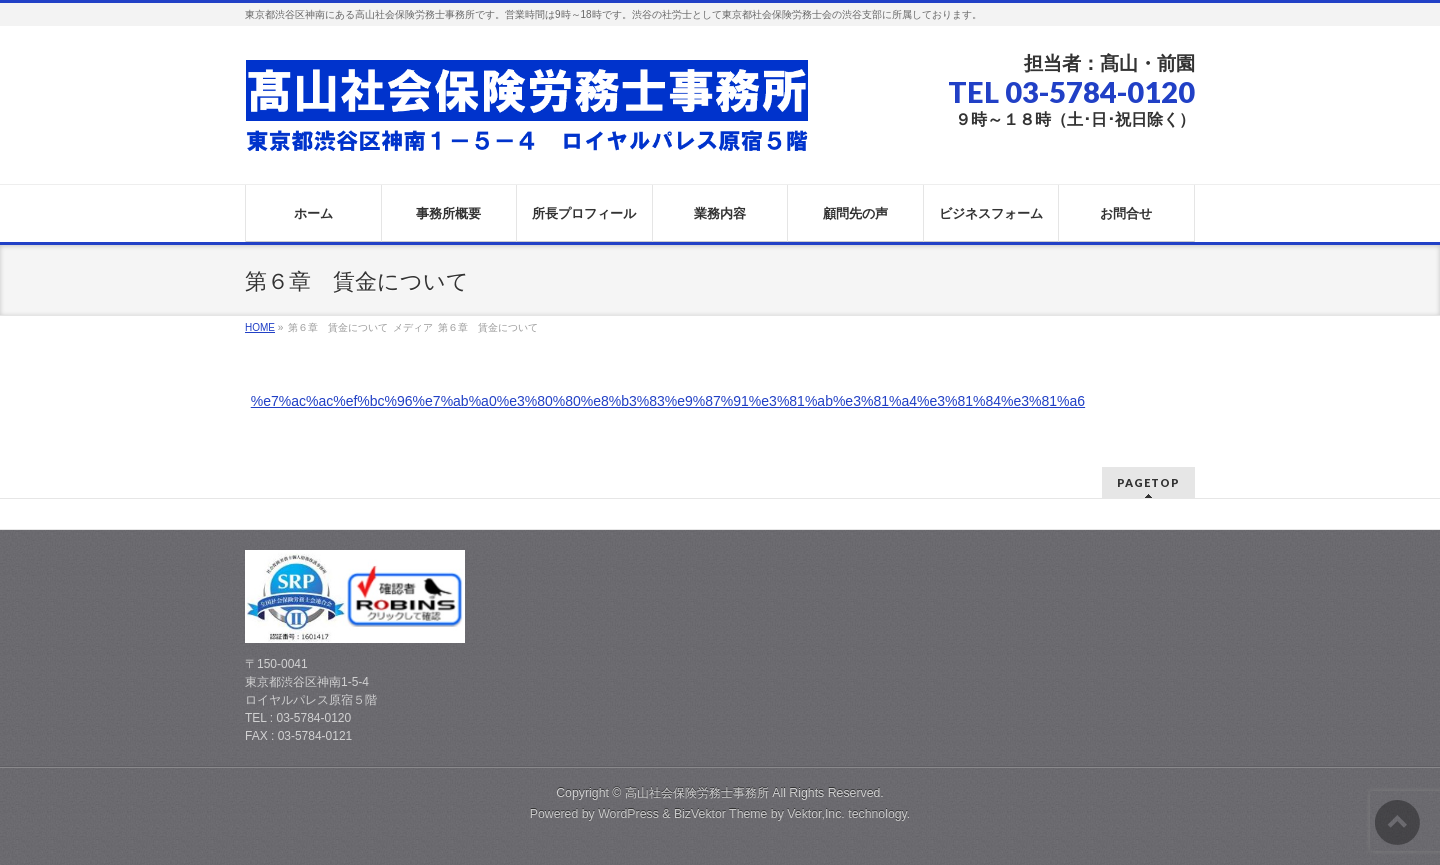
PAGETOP (1148, 482)
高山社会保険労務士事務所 (697, 793)
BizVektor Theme (721, 814)
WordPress (628, 814)
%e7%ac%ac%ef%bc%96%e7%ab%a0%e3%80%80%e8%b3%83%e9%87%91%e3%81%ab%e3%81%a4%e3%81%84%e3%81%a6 (668, 401)
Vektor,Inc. (816, 814)
